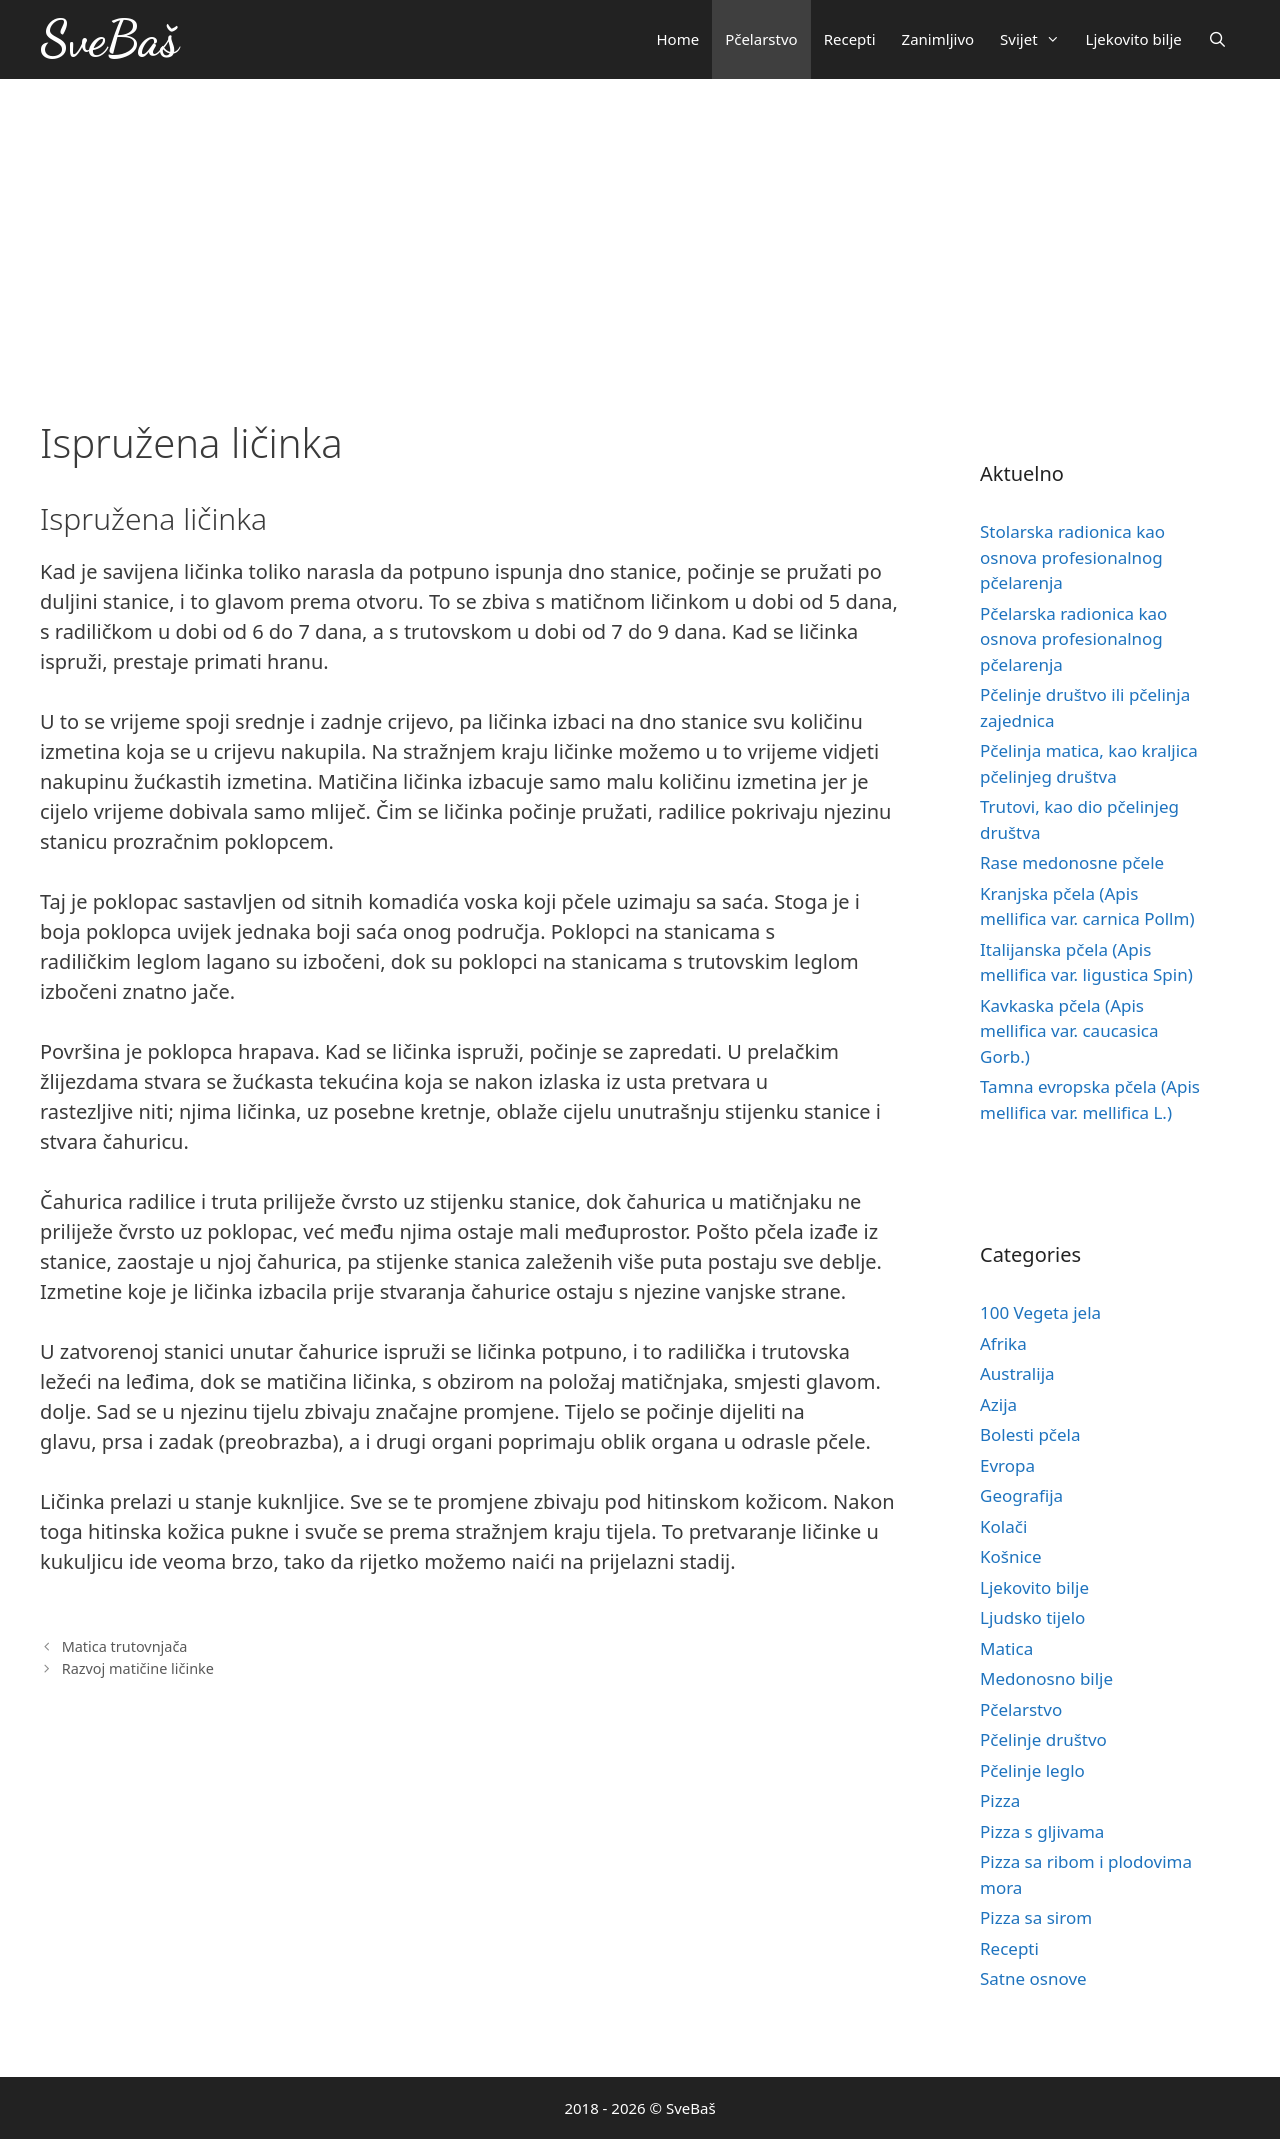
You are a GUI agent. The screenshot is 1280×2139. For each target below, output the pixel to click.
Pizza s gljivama (1042, 1831)
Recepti (850, 39)
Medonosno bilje (1046, 1678)
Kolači (1003, 1526)
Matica (1006, 1648)
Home (677, 39)
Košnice (1011, 1556)
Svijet (1036, 39)
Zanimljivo (938, 39)
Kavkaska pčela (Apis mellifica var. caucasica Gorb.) (1069, 1031)
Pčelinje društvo (1043, 1739)
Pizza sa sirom (1036, 1917)
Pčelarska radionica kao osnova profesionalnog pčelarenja (1073, 639)
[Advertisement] (640, 229)
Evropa (1007, 1465)
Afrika (1003, 1343)
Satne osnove (1033, 1978)
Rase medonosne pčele (1072, 862)
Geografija (1021, 1495)
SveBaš (109, 39)
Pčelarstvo (761, 39)
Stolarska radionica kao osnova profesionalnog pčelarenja (1072, 557)
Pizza (1000, 1800)
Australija (1017, 1373)
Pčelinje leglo (1032, 1770)
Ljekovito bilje (1134, 39)
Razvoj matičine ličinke (138, 1668)
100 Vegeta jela (1040, 1312)
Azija (998, 1404)
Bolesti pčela (1030, 1434)
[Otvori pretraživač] (1217, 39)
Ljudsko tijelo (1032, 1617)
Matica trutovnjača (125, 1646)
